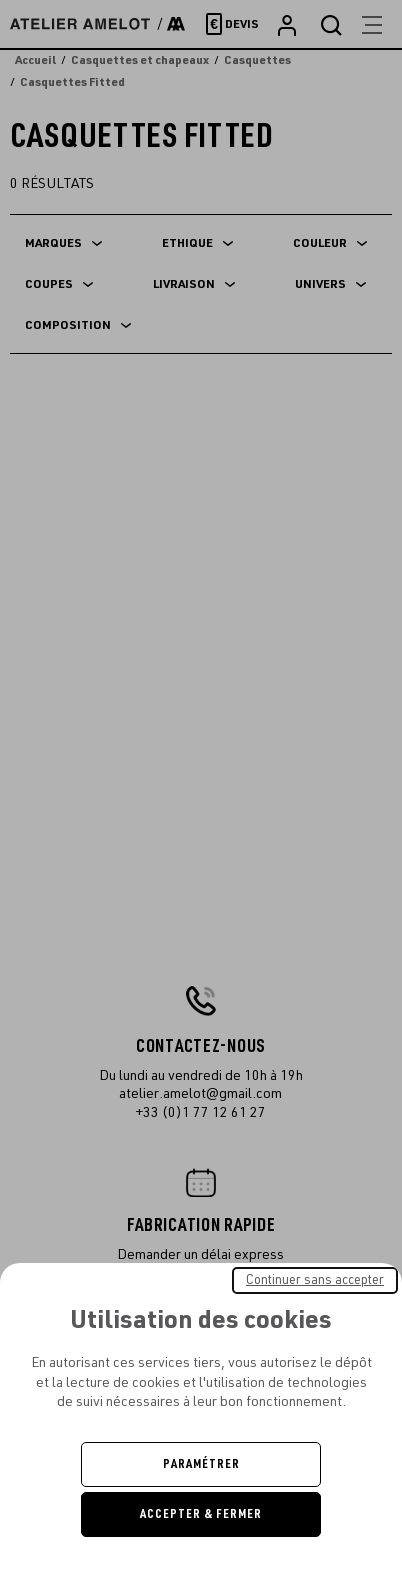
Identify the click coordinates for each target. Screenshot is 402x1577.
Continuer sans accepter (315, 1280)
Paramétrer (201, 1464)
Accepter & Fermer (201, 1514)
